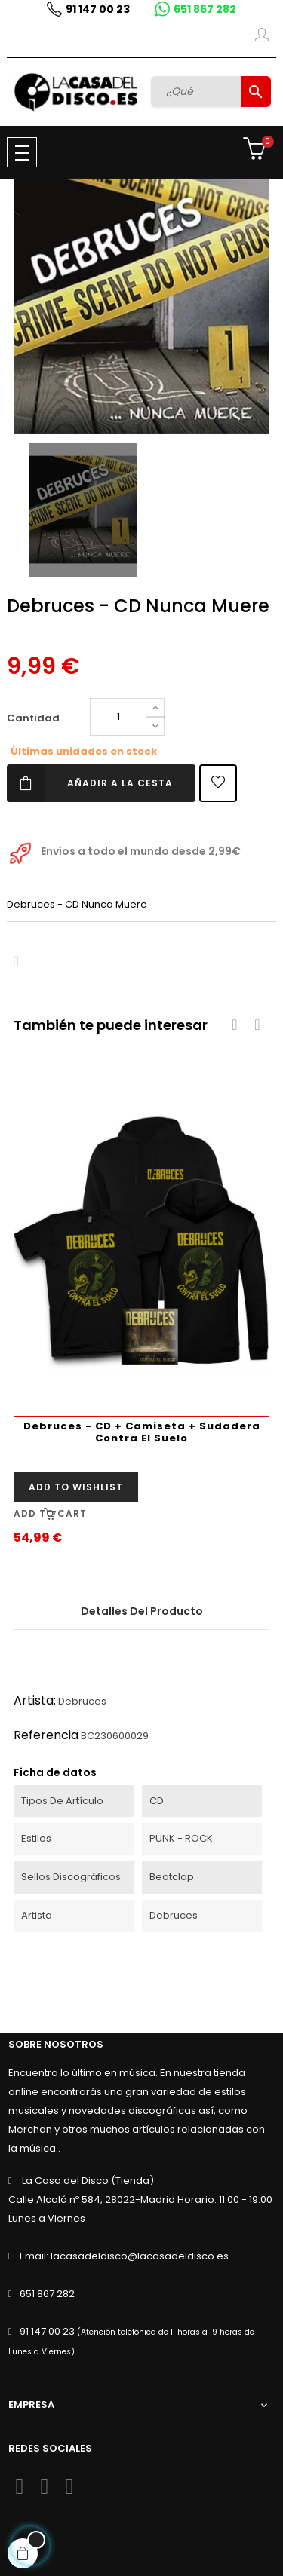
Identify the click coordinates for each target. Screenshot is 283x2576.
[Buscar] (198, 91)
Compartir (16, 961)
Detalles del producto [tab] (142, 1611)
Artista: (35, 1700)
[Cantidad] (118, 717)
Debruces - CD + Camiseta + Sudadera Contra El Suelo (141, 1432)
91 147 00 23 (98, 9)
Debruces (82, 1701)
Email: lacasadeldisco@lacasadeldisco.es (124, 2256)
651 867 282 (205, 9)
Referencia (46, 1735)
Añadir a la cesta (90, 783)
